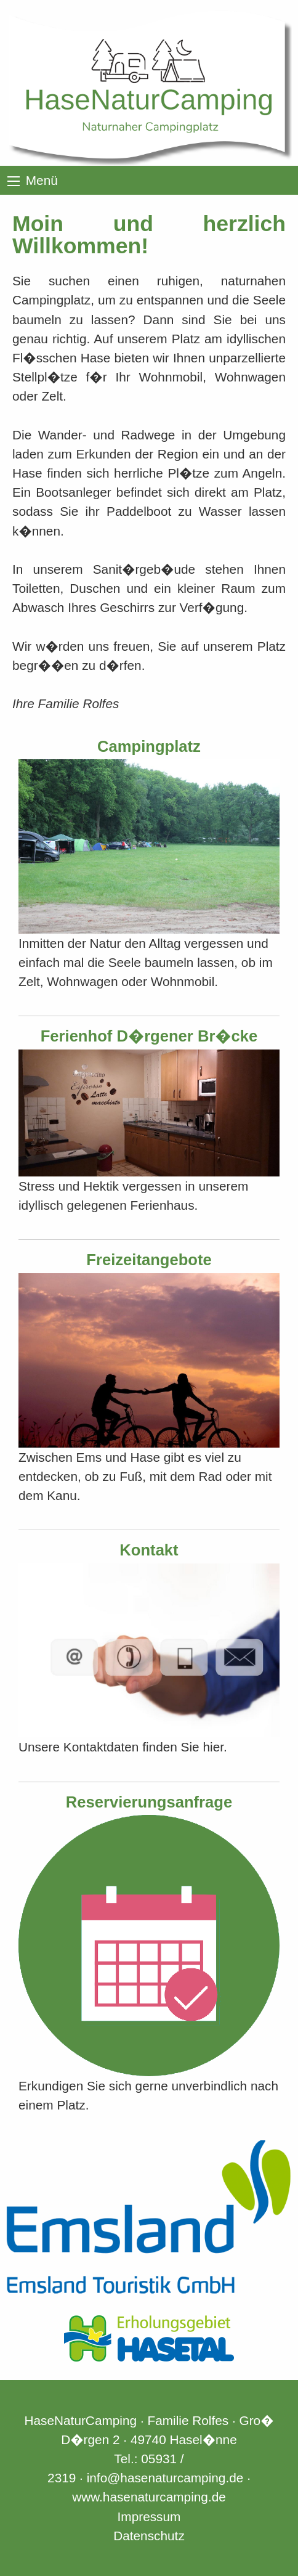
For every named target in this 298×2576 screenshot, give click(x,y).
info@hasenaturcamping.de (165, 2478)
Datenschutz (149, 2536)
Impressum (149, 2516)
